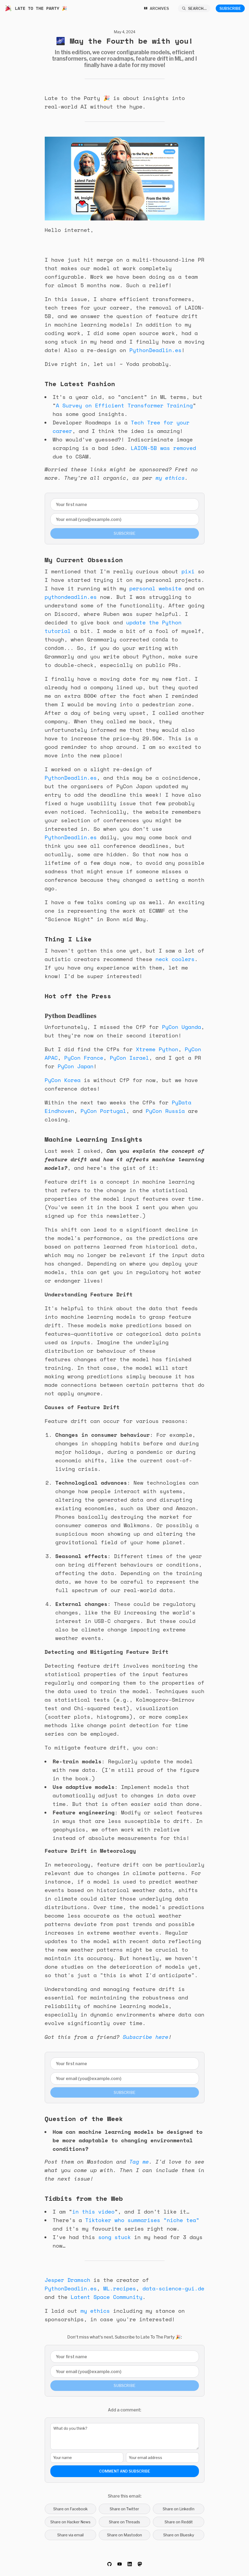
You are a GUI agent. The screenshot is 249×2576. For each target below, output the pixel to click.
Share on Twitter (124, 2509)
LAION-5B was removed (163, 448)
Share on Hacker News (70, 2522)
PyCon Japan (75, 1066)
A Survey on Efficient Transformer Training (124, 405)
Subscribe (230, 8)
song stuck (114, 2237)
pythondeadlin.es (71, 597)
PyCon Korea (63, 1080)
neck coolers (175, 959)
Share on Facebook (70, 2509)
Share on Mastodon (124, 2535)
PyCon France (83, 1058)
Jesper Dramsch (67, 2280)
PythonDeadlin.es (155, 350)
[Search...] (194, 8)
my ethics (170, 478)
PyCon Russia (165, 1111)
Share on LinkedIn (178, 2509)
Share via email (70, 2535)
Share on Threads (124, 2522)
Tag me (139, 2161)
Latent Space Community (106, 2297)
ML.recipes (119, 2288)
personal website (155, 588)
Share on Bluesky (178, 2535)
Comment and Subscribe (124, 2471)
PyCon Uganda (181, 1027)
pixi (188, 571)
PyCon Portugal (103, 1111)
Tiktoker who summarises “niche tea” (142, 2220)
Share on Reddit (179, 2522)
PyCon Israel (129, 1058)
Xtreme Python (157, 1049)
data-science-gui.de (173, 2288)
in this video (93, 2211)
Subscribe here (145, 2037)
